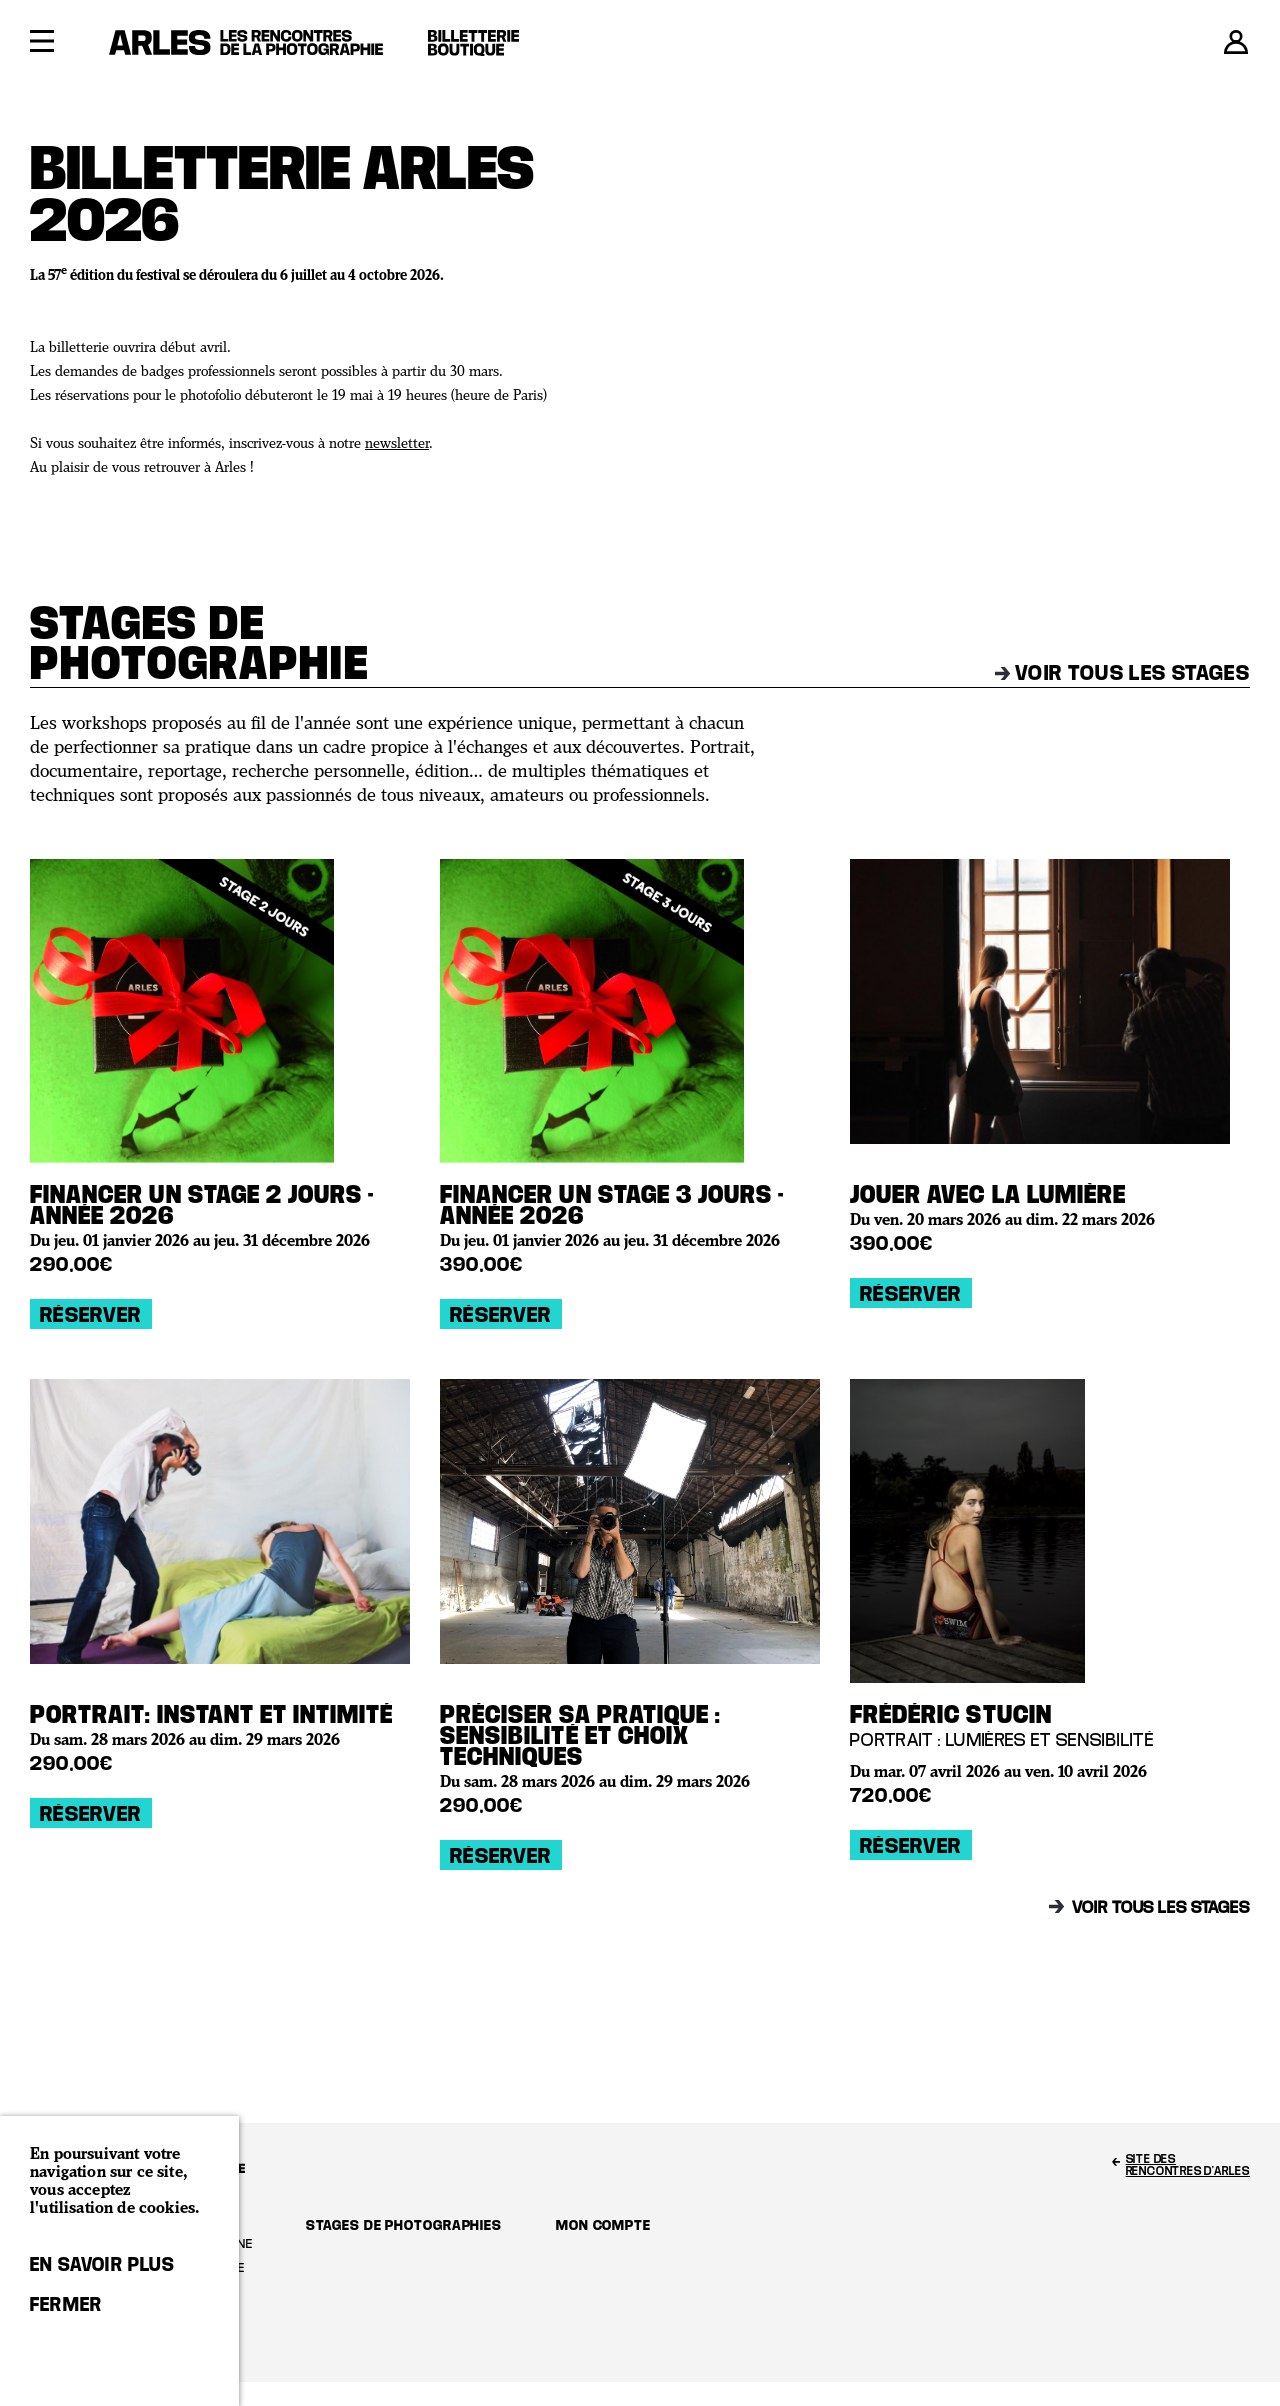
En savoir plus (102, 2264)
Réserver (91, 1314)
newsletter (397, 444)
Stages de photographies (404, 2224)
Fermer (66, 2304)
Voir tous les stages (1122, 672)
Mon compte (603, 2224)
